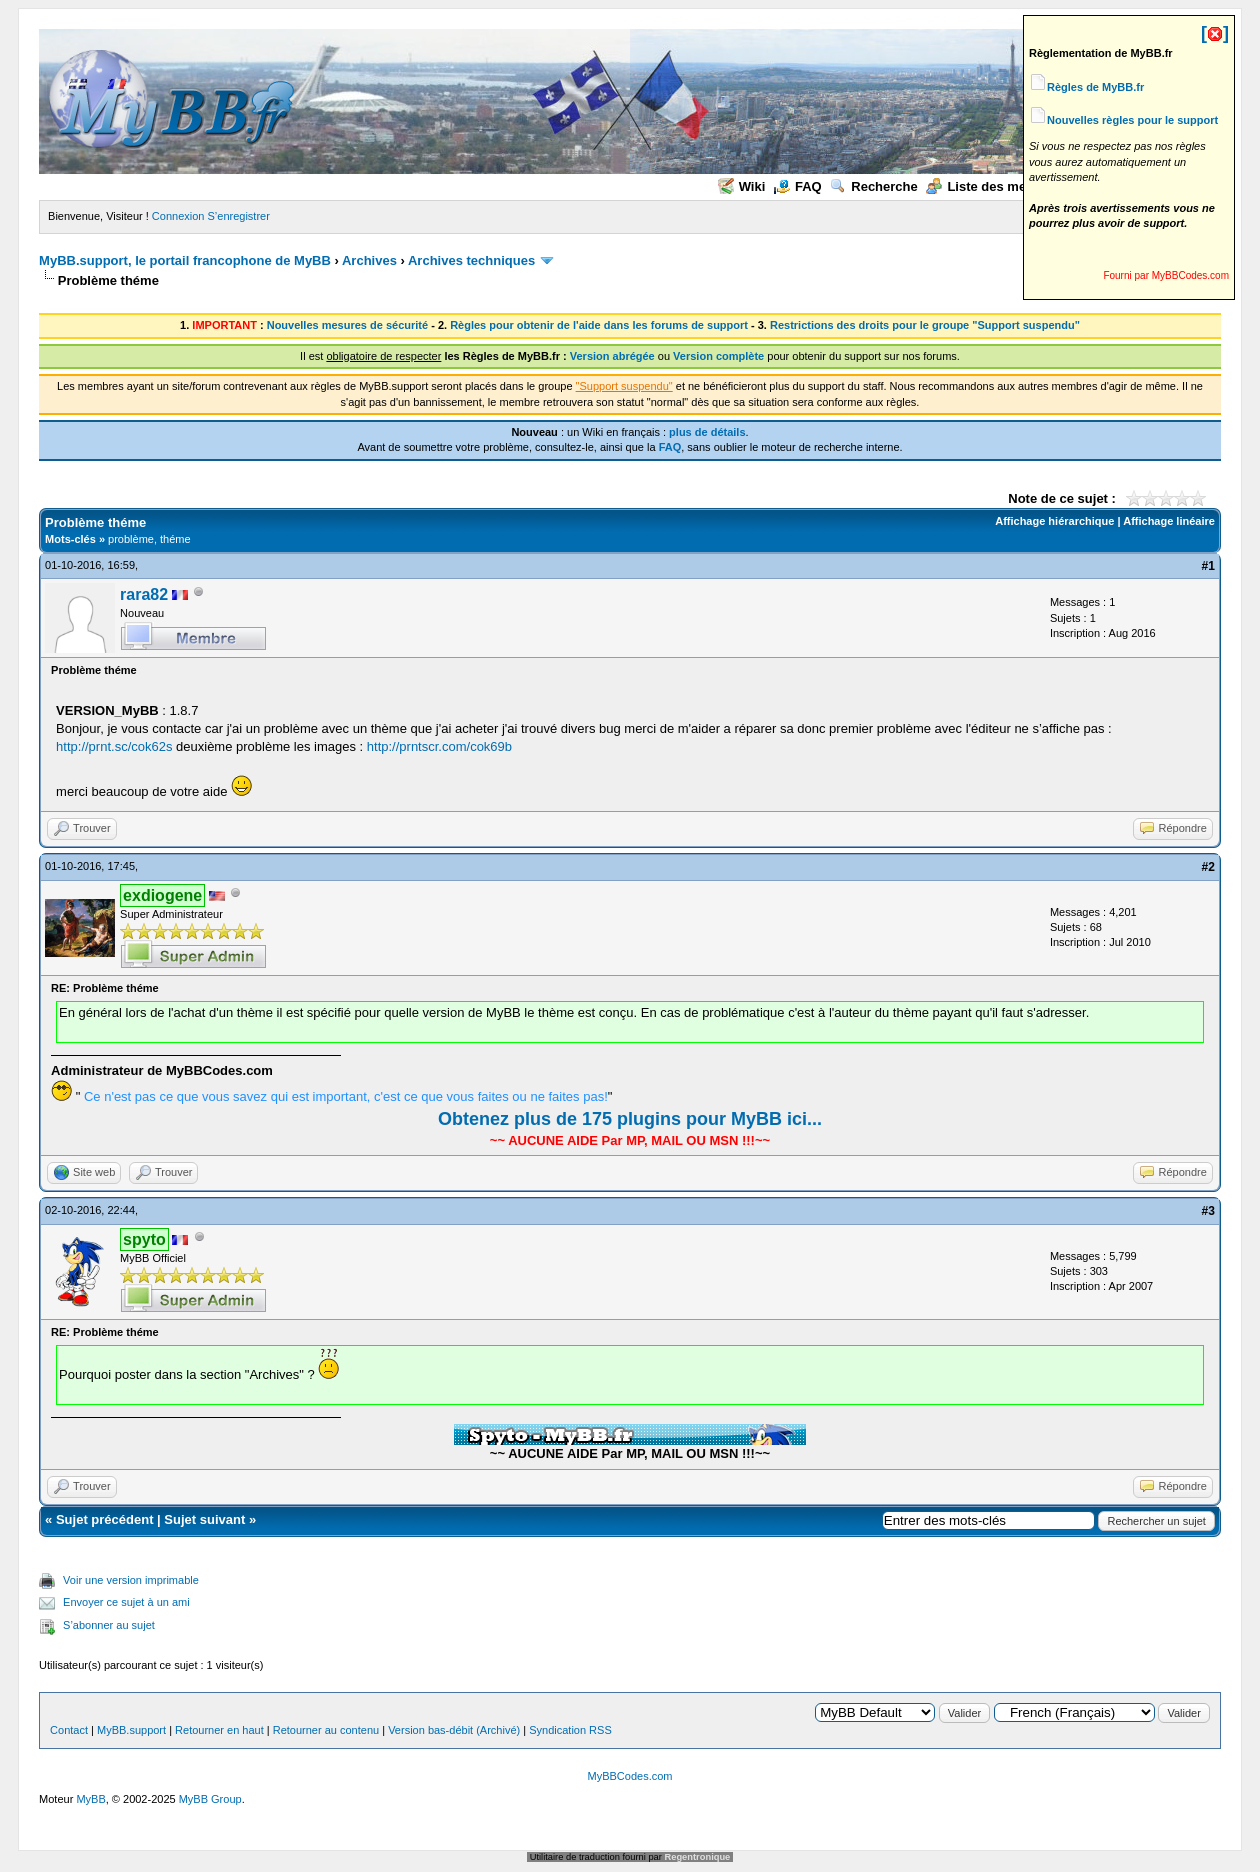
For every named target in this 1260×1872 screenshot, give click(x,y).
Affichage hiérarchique (1054, 521)
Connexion (178, 216)
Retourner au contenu (326, 1730)
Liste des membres (995, 186)
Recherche (873, 186)
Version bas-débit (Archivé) (454, 1730)
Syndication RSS (570, 1730)
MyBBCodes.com (630, 1776)
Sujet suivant (204, 1519)
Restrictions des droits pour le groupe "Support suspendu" (925, 325)
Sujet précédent (105, 1519)
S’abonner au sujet (109, 1625)
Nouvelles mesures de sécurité (347, 325)
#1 (1208, 566)
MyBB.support (131, 1730)
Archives (369, 260)
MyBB (90, 1799)
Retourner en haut (219, 1730)
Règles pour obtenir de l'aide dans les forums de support (599, 325)
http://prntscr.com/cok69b (439, 746)
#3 (1208, 1211)
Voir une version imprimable (131, 1580)
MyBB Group (210, 1799)
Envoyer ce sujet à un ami (126, 1602)
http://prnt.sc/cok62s (114, 746)
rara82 (144, 594)
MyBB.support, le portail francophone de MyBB (185, 260)
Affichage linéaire (1169, 521)
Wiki (742, 186)
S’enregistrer (239, 216)
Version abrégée (612, 356)
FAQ (798, 186)
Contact (69, 1730)
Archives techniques (471, 260)
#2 (1208, 867)
